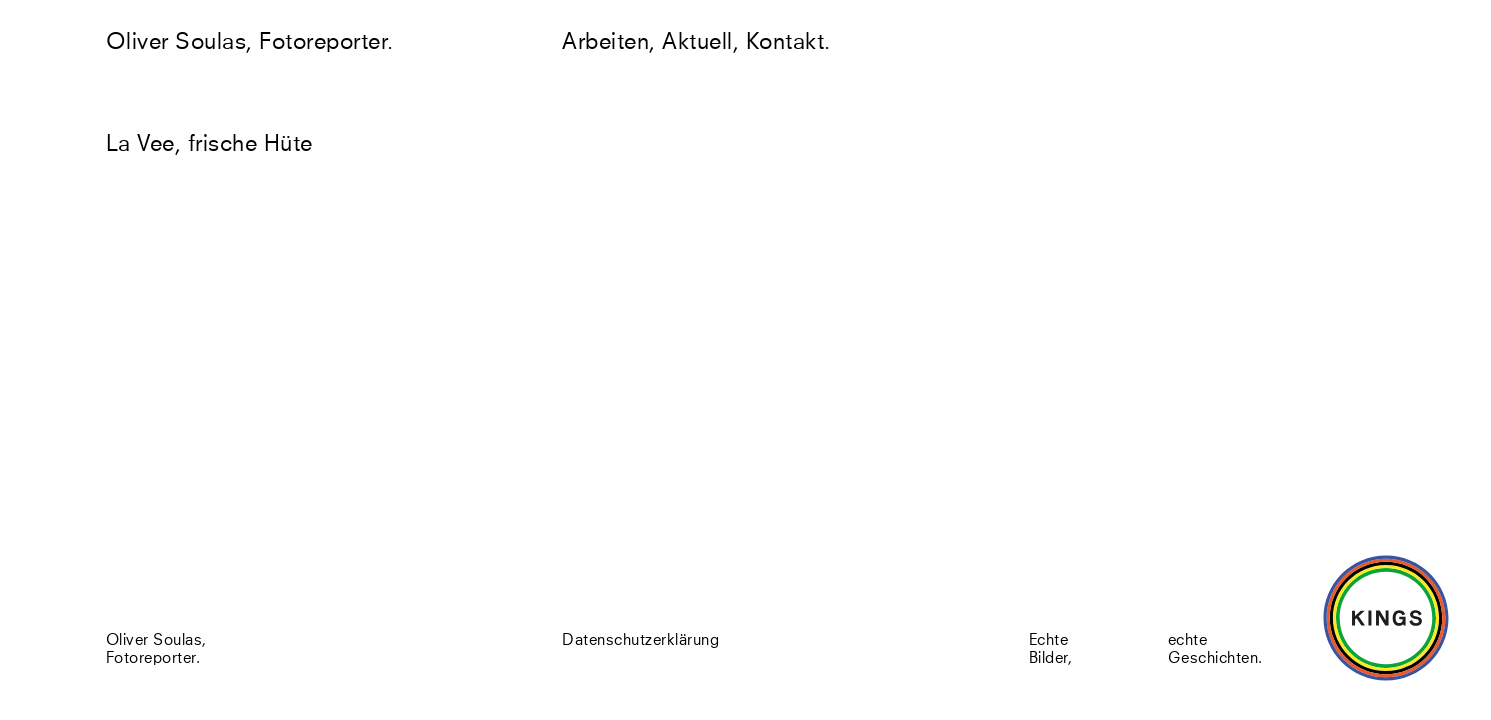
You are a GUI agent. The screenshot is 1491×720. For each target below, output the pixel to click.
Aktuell (697, 43)
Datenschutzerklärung (640, 642)
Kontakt (785, 43)
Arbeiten (605, 43)
